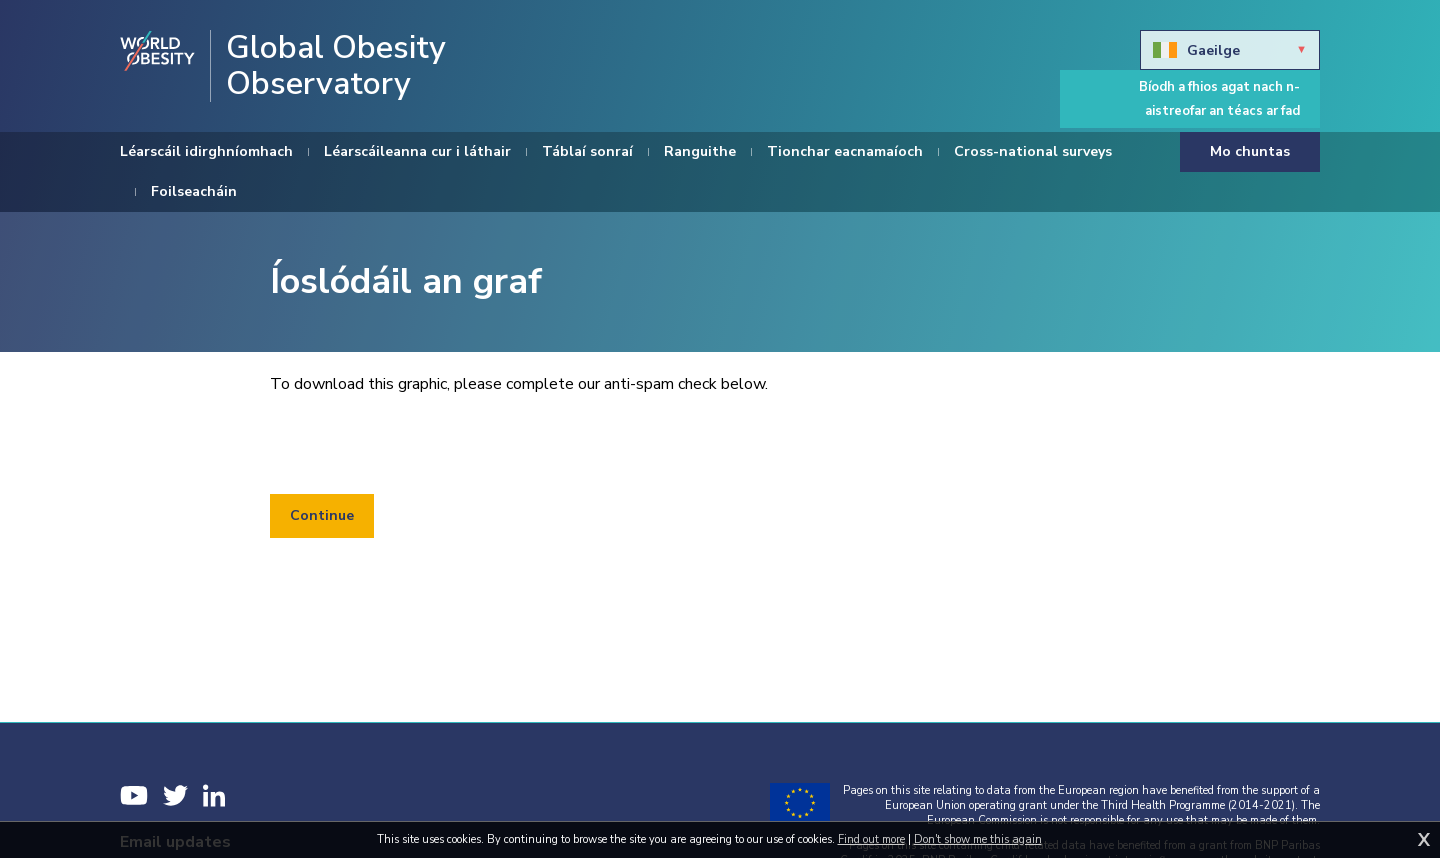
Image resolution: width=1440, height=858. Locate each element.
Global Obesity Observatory (336, 66)
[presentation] (422, 445)
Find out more (871, 839)
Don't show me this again (978, 839)
